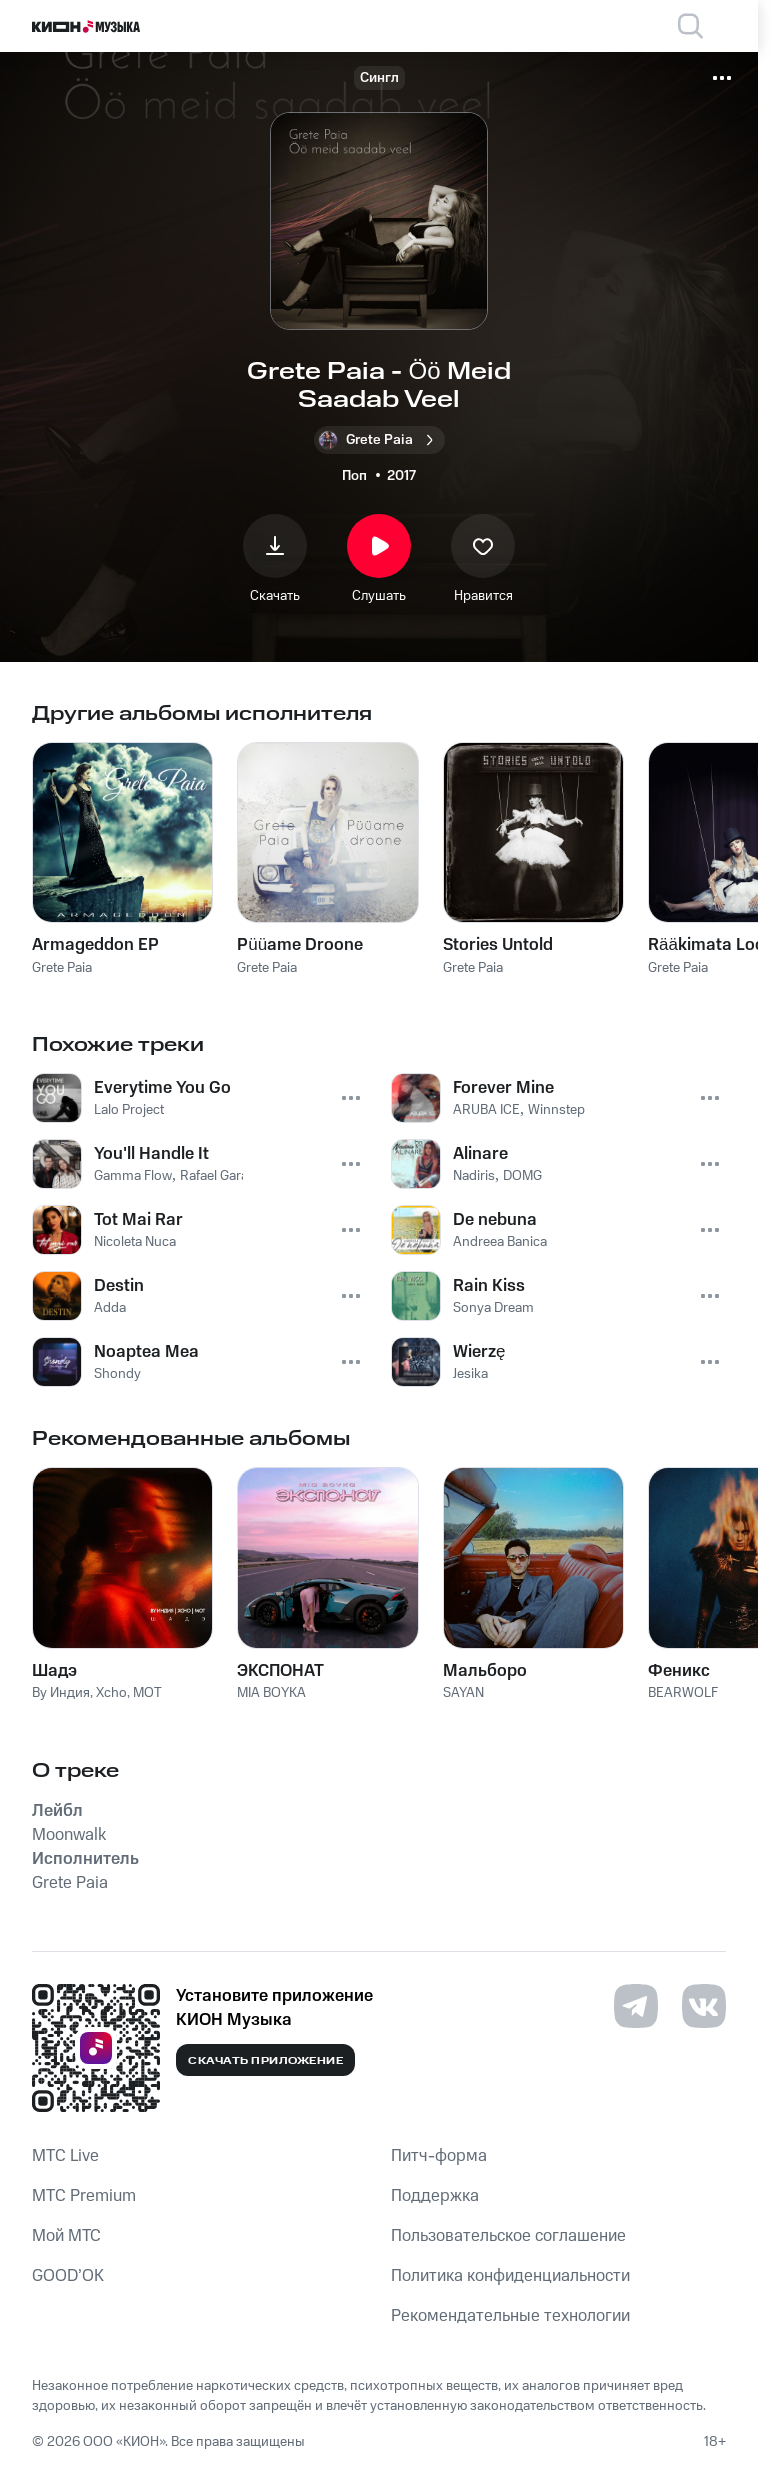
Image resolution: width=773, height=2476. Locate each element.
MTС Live (65, 2156)
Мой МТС (66, 2236)
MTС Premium (84, 2196)
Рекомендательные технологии (510, 2316)
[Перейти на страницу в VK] (704, 2006)
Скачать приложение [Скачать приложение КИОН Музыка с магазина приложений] (265, 2061)
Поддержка (435, 2196)
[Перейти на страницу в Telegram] (636, 2006)
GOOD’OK (68, 2276)
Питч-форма (439, 2156)
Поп (354, 476)
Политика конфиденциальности (510, 2276)
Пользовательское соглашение (508, 2236)
